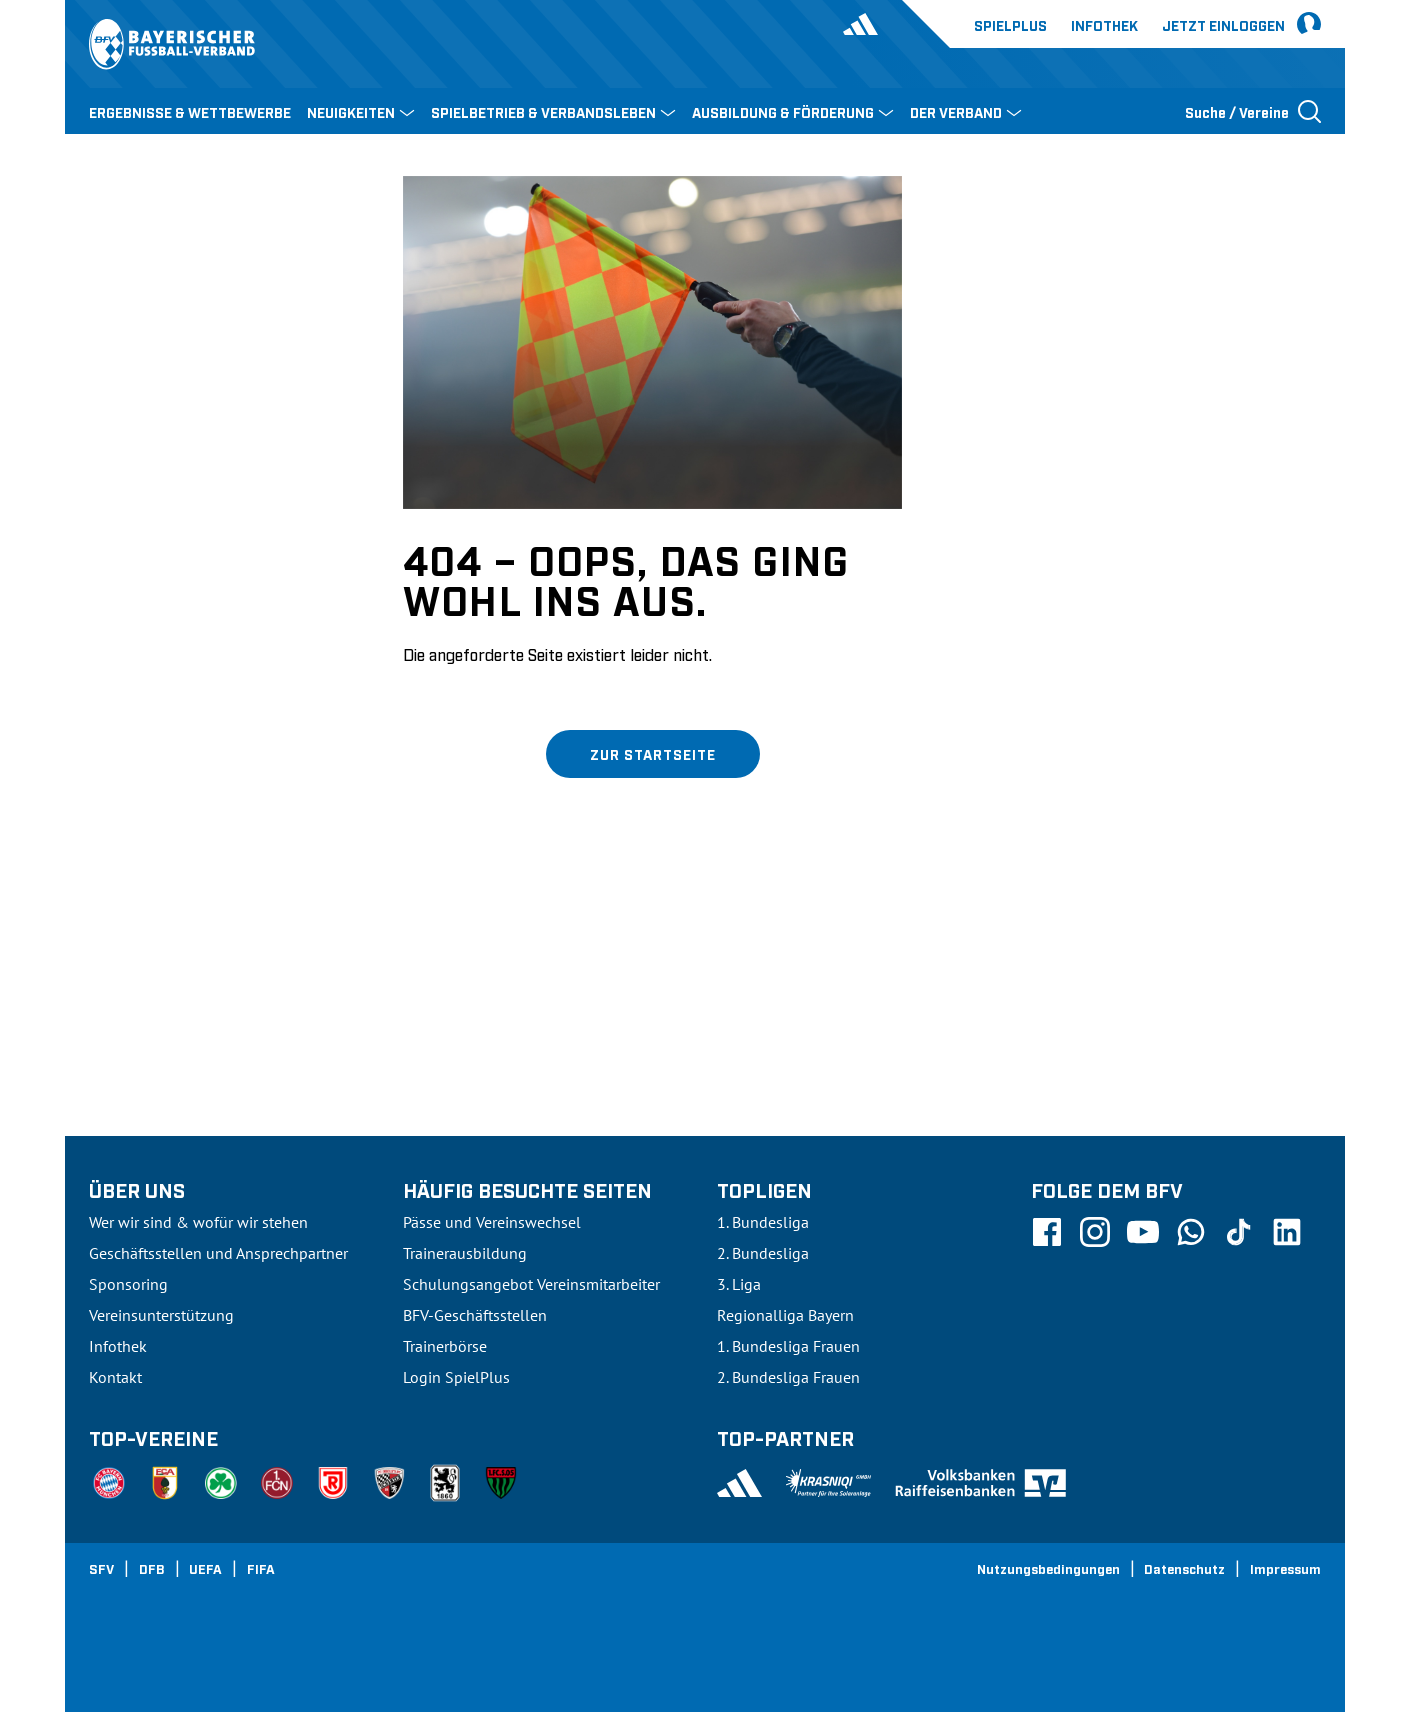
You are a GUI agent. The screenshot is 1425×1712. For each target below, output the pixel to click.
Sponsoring (128, 1284)
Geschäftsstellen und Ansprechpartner (218, 1253)
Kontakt (115, 1377)
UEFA (205, 1568)
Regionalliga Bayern (785, 1315)
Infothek (1104, 24)
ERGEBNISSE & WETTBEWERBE (190, 111)
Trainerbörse (445, 1346)
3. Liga (739, 1284)
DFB (152, 1568)
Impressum (1285, 1568)
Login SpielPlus (456, 1377)
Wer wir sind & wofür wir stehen (198, 1222)
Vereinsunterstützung (161, 1315)
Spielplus (1010, 24)
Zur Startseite (653, 753)
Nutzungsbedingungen (1048, 1568)
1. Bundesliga (763, 1222)
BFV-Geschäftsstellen (475, 1315)
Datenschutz (1184, 1568)
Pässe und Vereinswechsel (492, 1222)
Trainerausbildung (465, 1253)
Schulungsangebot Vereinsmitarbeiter (531, 1284)
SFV (101, 1568)
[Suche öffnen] (1253, 111)
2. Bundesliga (763, 1253)
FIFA (261, 1568)
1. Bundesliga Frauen (788, 1346)
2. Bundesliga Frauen (788, 1377)
